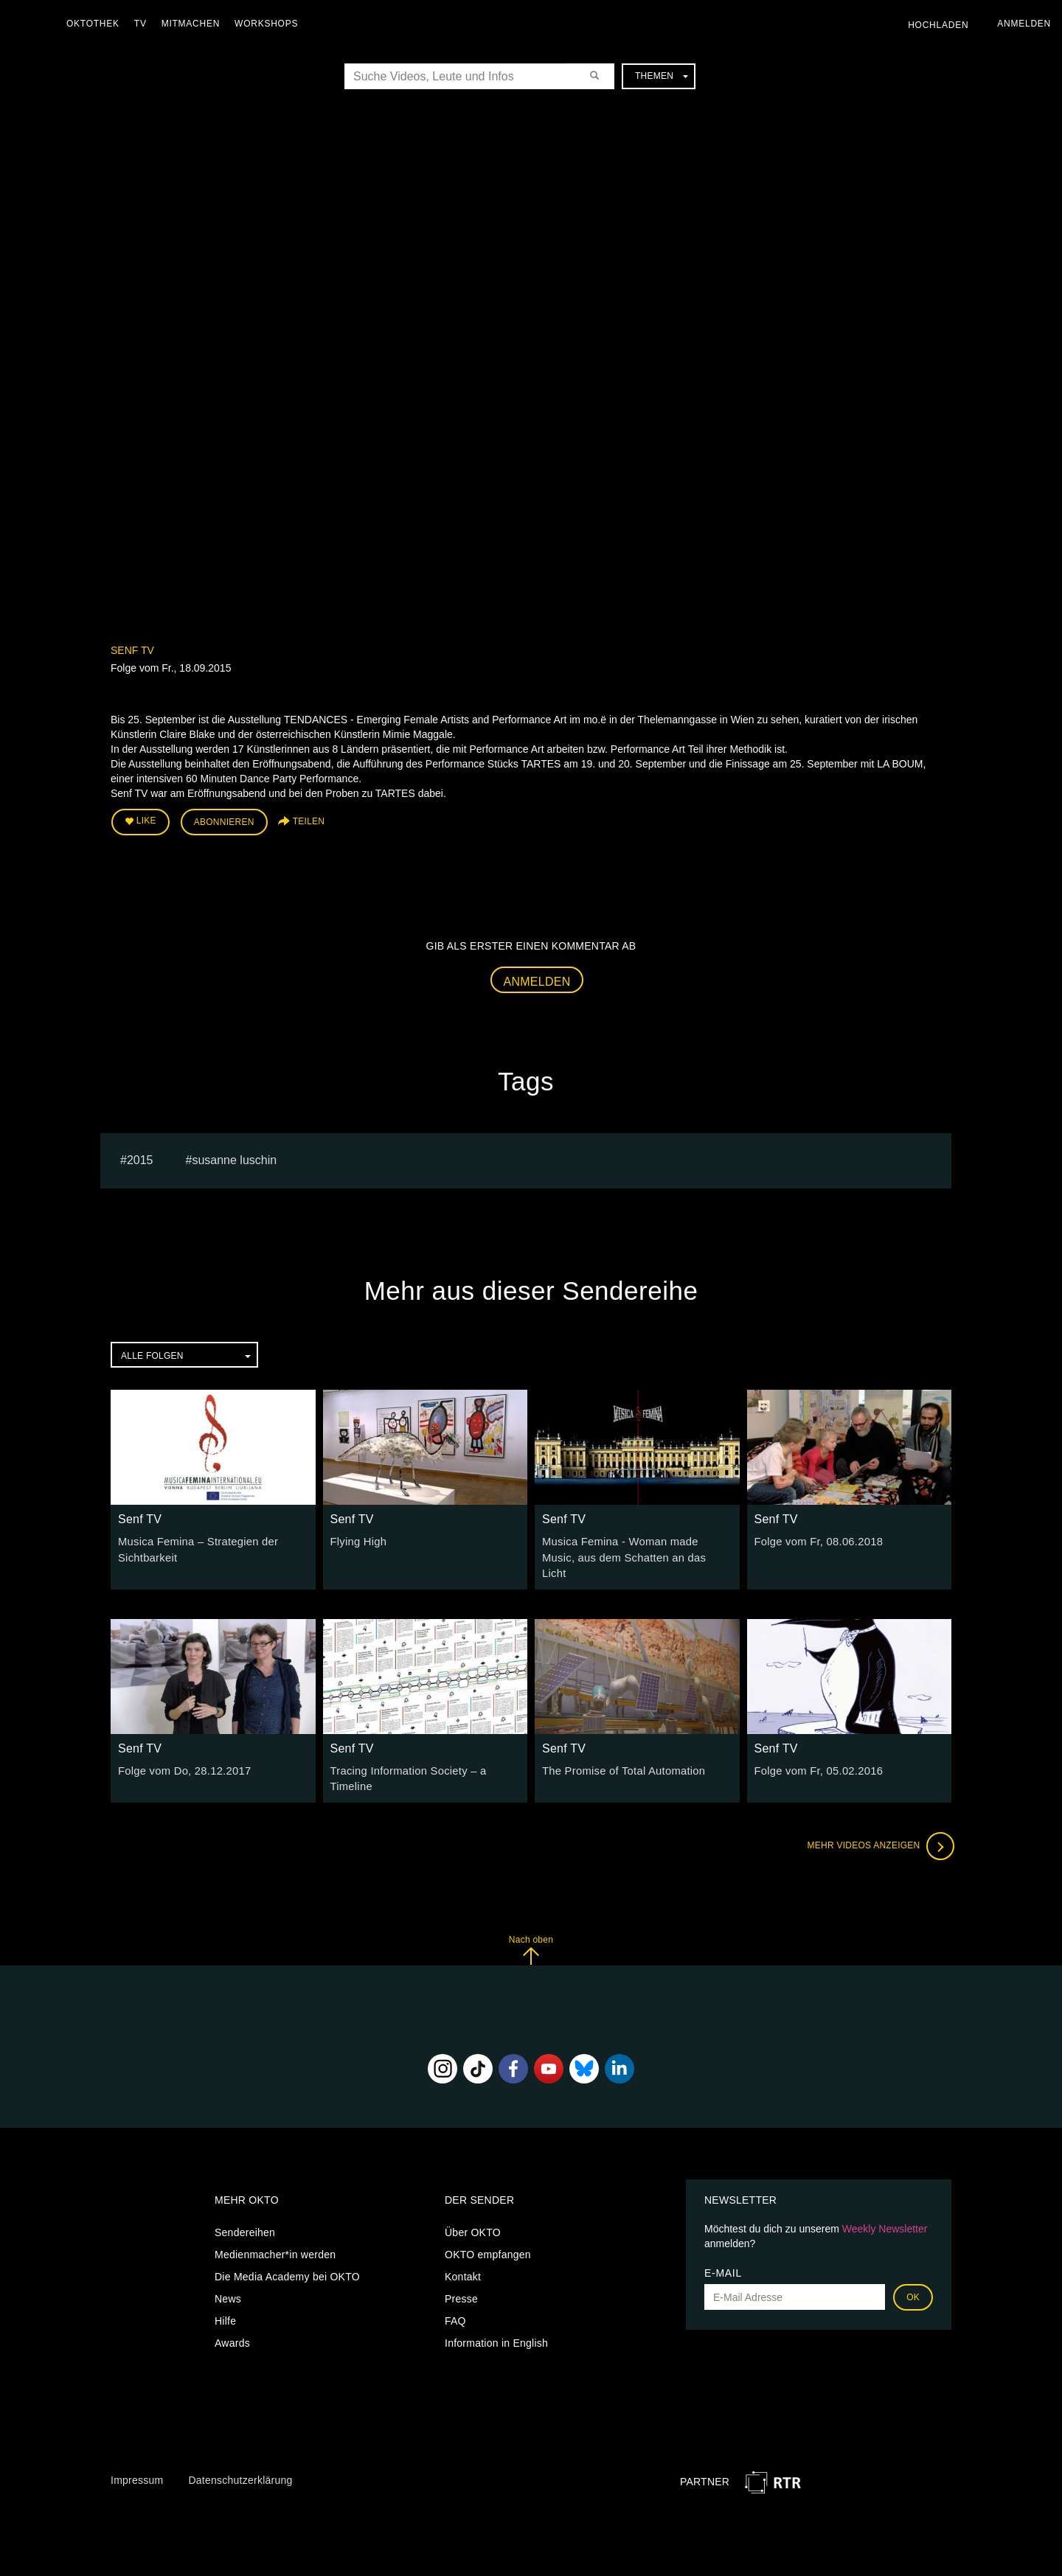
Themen (661, 76)
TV (144, 23)
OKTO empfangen (488, 2233)
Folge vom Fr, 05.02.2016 (815, 1751)
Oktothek (96, 23)
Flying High (357, 1539)
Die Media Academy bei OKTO (287, 2255)
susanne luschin (234, 1157)
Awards (232, 2322)
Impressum (137, 2459)
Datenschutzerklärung (240, 2459)
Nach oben (531, 1928)
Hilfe (225, 2299)
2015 (140, 1157)
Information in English (496, 2322)
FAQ (455, 2299)
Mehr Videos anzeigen (877, 1825)
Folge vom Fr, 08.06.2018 (815, 1539)
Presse (461, 2277)
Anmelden (537, 979)
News (228, 2277)
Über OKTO (473, 2211)
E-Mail (723, 2252)
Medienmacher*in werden (275, 2233)
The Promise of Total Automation (619, 1751)
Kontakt (463, 2255)
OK (913, 2276)
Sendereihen (245, 2211)
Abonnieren (224, 821)
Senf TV (132, 650)
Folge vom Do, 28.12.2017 (181, 1751)
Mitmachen (194, 23)
